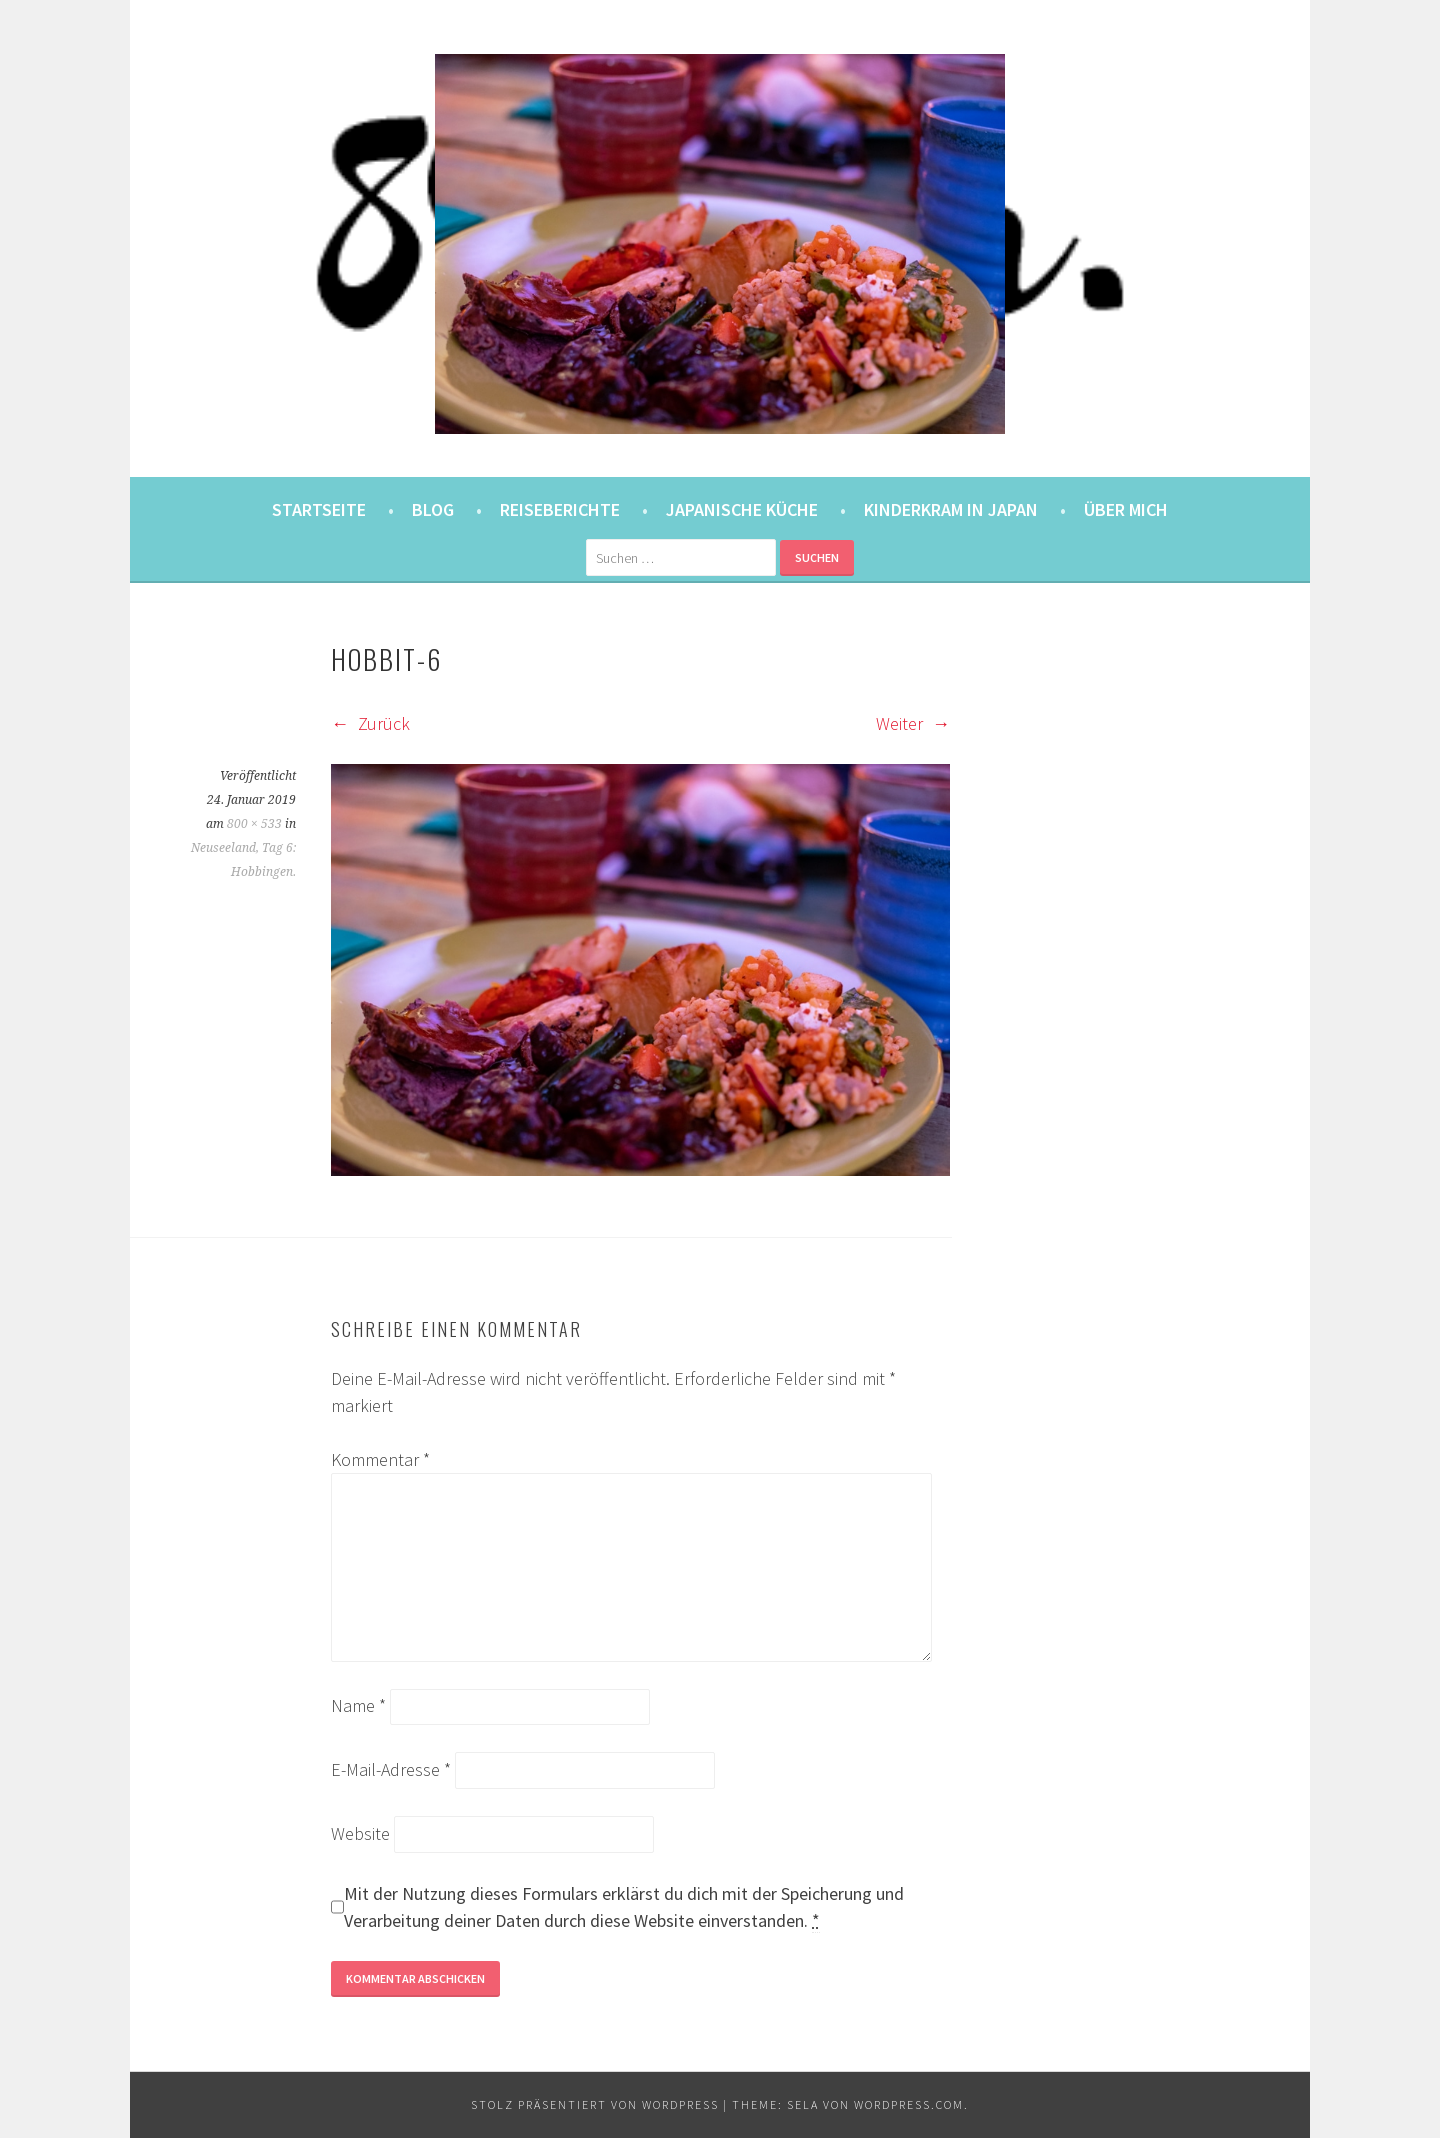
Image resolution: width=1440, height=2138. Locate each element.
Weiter (913, 723)
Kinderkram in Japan (951, 509)
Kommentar (380, 1459)
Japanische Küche (742, 509)
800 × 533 (254, 824)
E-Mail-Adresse (391, 1769)
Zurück (370, 723)
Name (358, 1705)
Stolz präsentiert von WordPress (595, 2104)
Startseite (319, 509)
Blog (433, 509)
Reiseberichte (560, 509)
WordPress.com (909, 2104)
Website (360, 1833)
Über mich (1126, 509)
